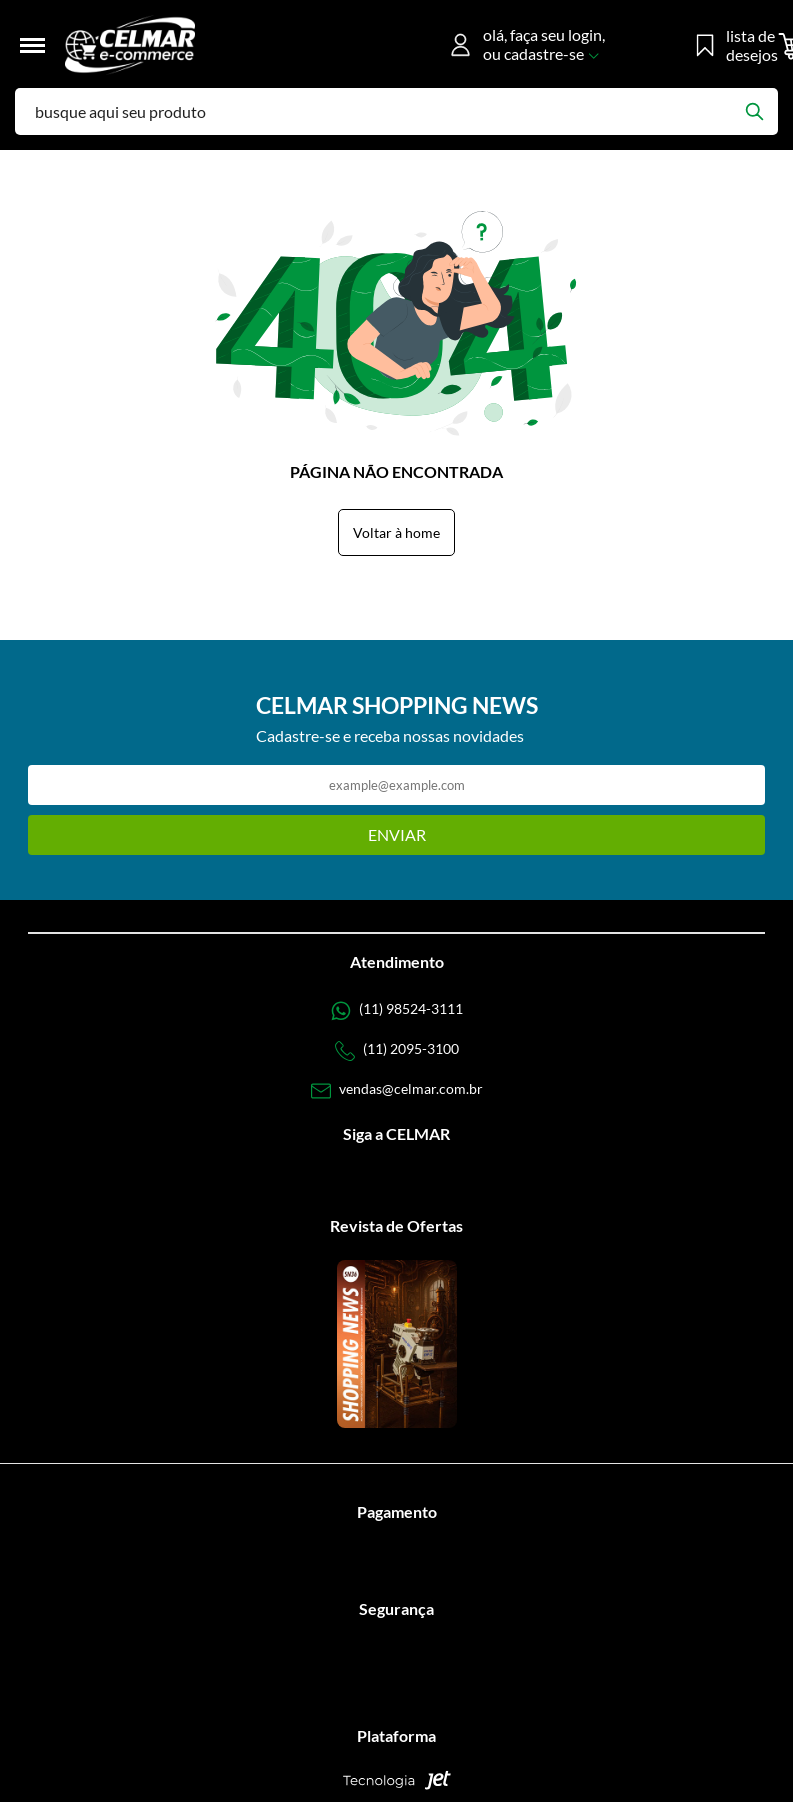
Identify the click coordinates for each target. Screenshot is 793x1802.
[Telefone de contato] (397, 1011)
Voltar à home (396, 532)
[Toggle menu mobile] (40, 45)
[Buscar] (754, 111)
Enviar (397, 834)
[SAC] (397, 1091)
